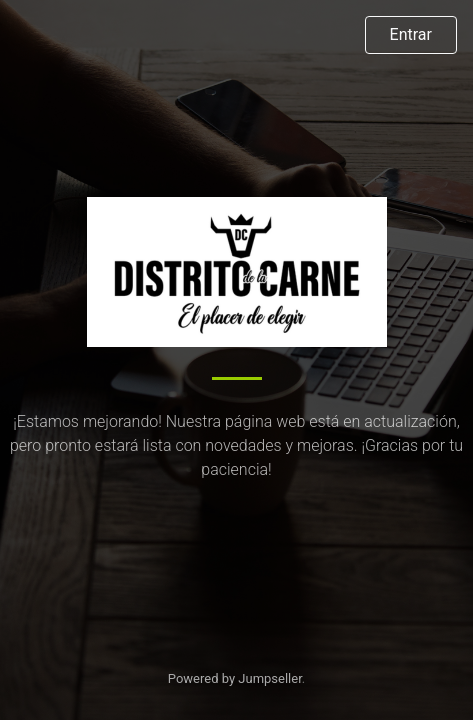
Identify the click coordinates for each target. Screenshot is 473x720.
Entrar (411, 34)
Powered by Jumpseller (235, 678)
